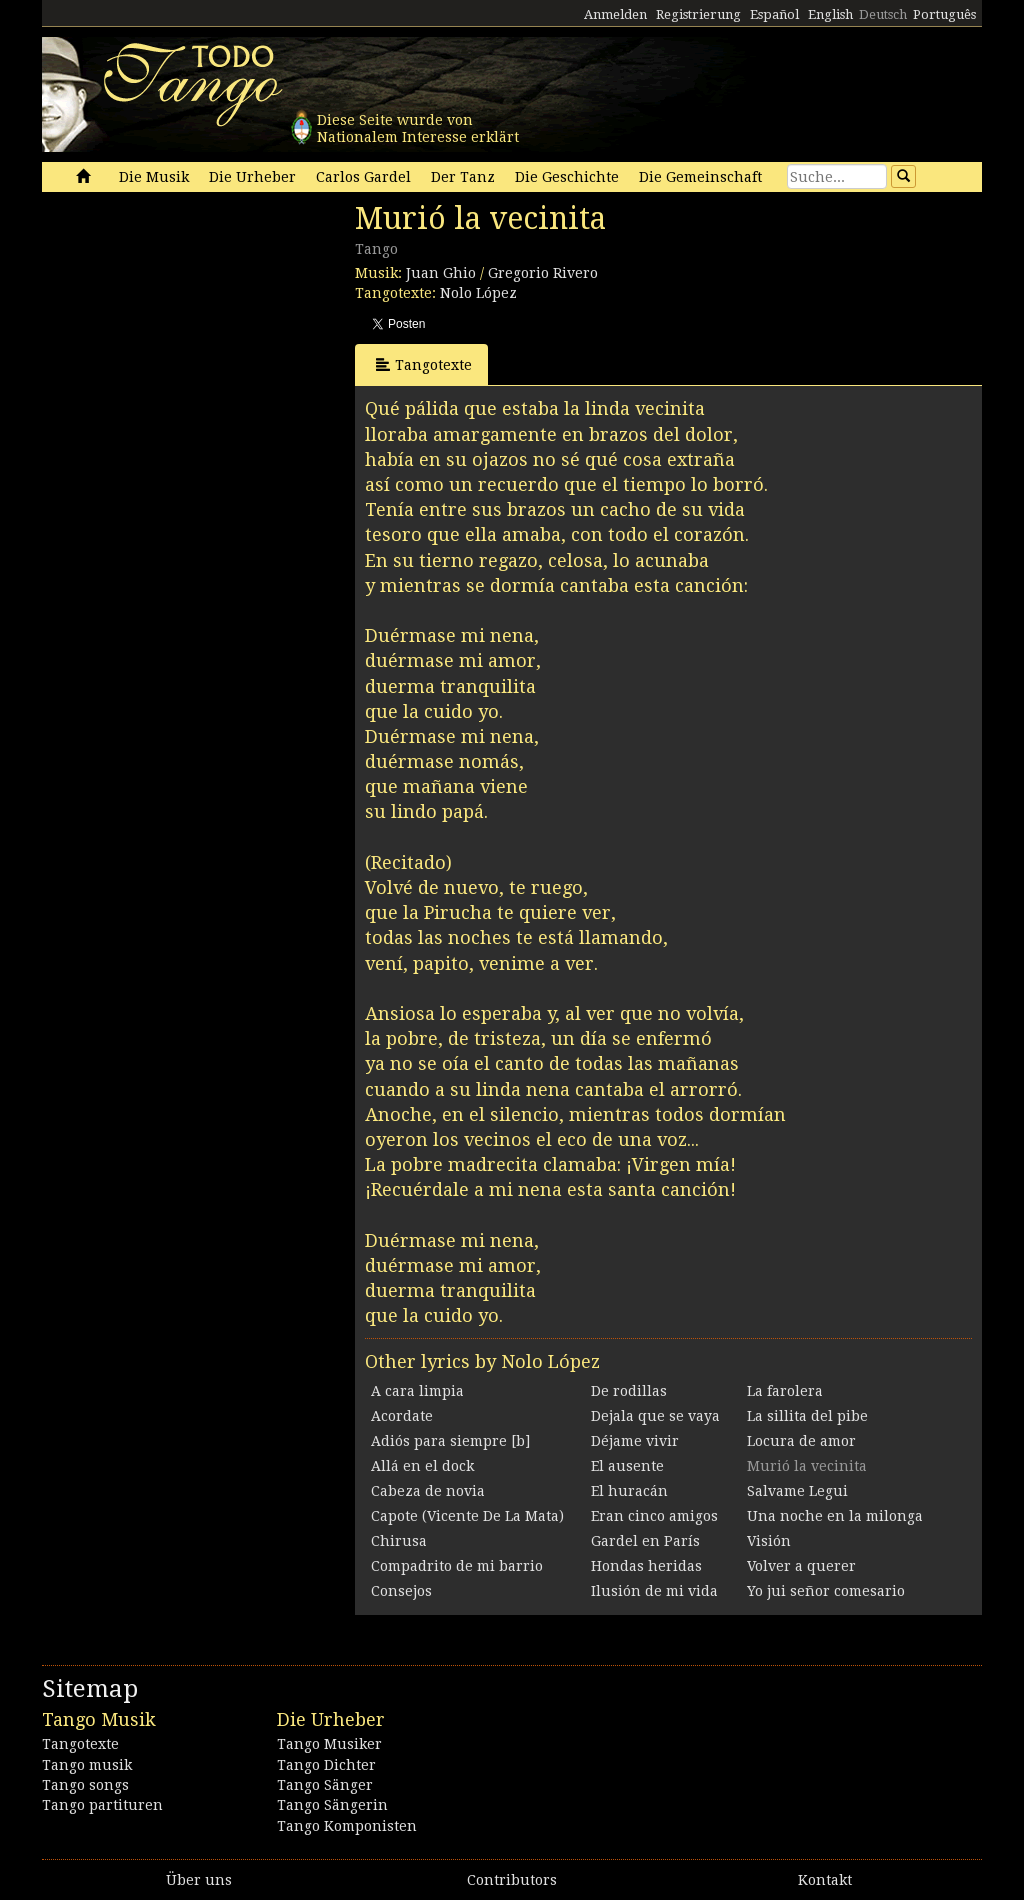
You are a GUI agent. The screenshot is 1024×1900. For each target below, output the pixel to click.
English (830, 14)
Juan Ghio (441, 273)
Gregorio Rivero (543, 273)
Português (944, 14)
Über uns (199, 1880)
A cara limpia (417, 1391)
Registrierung (698, 14)
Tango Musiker (329, 1744)
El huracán (629, 1491)
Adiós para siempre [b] (450, 1441)
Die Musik (154, 177)
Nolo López (478, 293)
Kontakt (825, 1880)
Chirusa (399, 1541)
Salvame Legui (797, 1491)
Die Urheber (252, 177)
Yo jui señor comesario (826, 1591)
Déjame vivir (635, 1441)
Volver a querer (801, 1566)
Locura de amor (801, 1441)
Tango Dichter (326, 1765)
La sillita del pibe (807, 1416)
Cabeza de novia (428, 1491)
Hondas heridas (646, 1566)
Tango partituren (102, 1805)
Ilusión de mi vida (654, 1591)
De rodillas (629, 1391)
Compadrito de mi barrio (457, 1566)
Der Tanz (463, 177)
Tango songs (85, 1785)
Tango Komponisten (347, 1826)
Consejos (401, 1591)
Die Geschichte (567, 177)
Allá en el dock (422, 1466)
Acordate (402, 1416)
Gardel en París (645, 1541)
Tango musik (87, 1765)
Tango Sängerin (332, 1805)
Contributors (512, 1880)
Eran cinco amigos (654, 1516)
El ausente (627, 1466)
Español (774, 14)
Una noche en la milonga (835, 1516)
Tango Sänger (325, 1785)
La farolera (785, 1391)
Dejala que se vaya (655, 1416)
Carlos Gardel (363, 177)
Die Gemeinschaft (700, 177)
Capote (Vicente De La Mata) (467, 1516)
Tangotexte (424, 364)
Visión (769, 1541)
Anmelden (615, 14)
